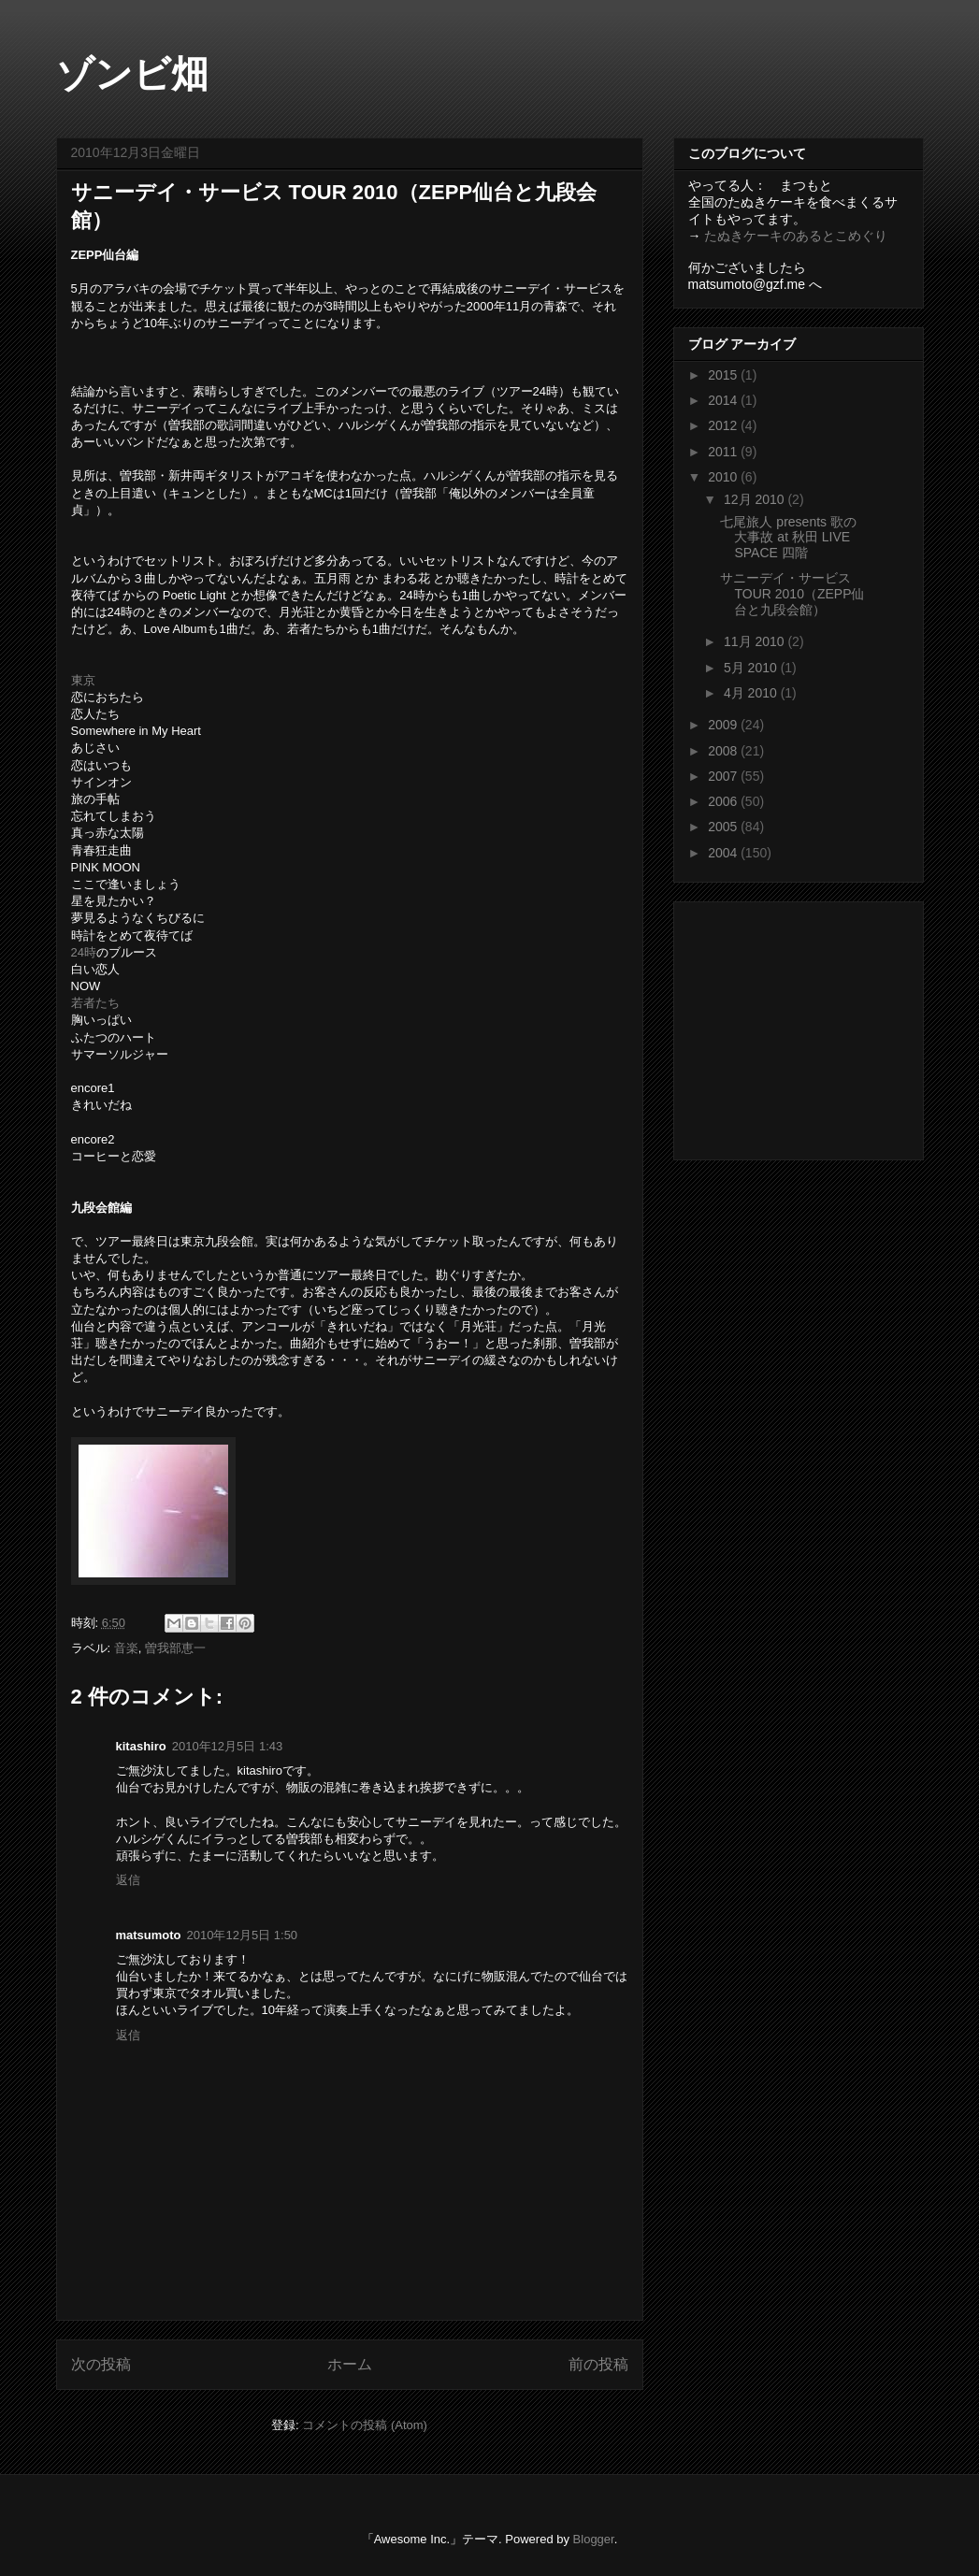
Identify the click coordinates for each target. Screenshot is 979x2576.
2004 (724, 852)
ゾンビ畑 (132, 73)
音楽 (126, 1648)
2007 (724, 776)
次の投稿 (101, 2364)
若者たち (95, 1003)
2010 (724, 476)
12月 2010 (756, 499)
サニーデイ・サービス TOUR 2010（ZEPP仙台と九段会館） (792, 593)
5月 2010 (752, 667)
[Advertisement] (805, 1026)
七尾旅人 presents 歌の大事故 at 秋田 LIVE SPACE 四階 (788, 537)
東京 (83, 680)
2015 (724, 374)
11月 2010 (756, 641)
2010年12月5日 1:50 (242, 1935)
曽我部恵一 (175, 1648)
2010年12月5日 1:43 (227, 1746)
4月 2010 (752, 692)
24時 (83, 952)
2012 (724, 425)
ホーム (349, 2364)
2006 (724, 801)
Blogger (593, 2539)
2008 (724, 750)
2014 (724, 400)
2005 (724, 826)
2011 (724, 451)
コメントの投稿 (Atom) (364, 2425)
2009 (724, 724)
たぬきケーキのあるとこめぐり (795, 235)
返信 (128, 1880)
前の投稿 (598, 2364)
